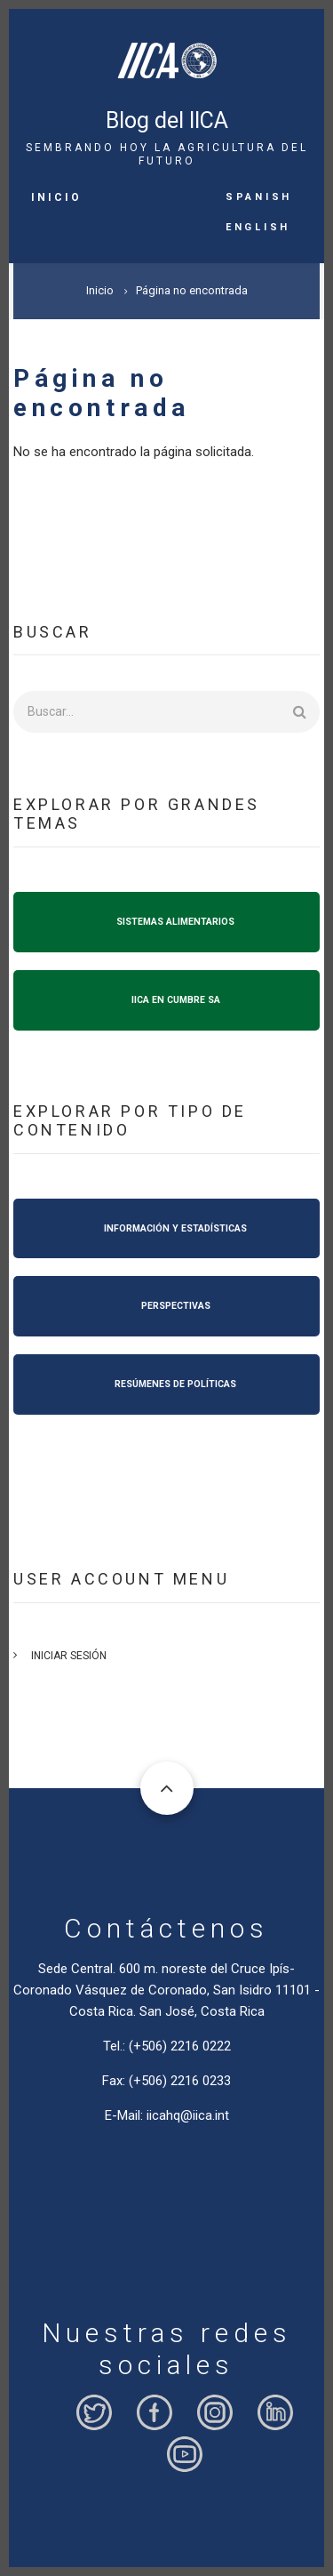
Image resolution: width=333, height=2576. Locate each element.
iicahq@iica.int (188, 2115)
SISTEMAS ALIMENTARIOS (175, 921)
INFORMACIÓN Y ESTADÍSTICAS (175, 1228)
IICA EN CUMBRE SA (175, 1000)
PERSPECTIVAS (175, 1306)
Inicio (56, 197)
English (258, 226)
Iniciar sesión (69, 1655)
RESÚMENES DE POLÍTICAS (175, 1384)
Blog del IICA (167, 120)
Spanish (259, 196)
